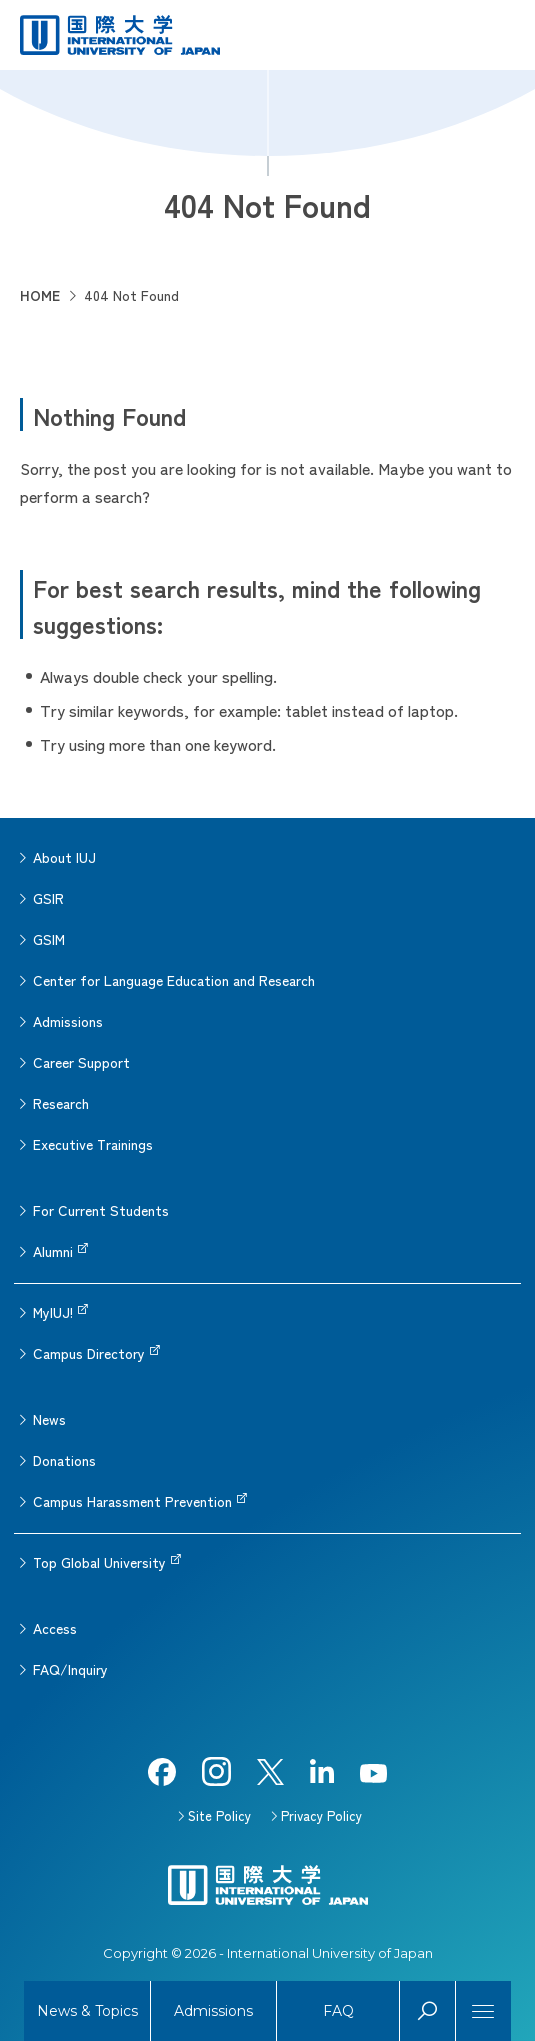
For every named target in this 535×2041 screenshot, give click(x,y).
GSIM (49, 939)
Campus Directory (89, 1353)
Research (61, 1103)
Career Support (81, 1062)
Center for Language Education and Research (174, 980)
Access (55, 1628)
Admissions (68, 1021)
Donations (64, 1460)
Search (427, 2011)
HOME (40, 295)
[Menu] (483, 2011)
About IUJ (64, 857)
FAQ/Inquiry (70, 1669)
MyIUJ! (53, 1312)
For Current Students (101, 1210)
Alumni (53, 1251)
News (49, 1419)
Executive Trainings (93, 1144)
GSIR (48, 898)
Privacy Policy (321, 1815)
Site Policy (219, 1815)
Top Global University (99, 1562)
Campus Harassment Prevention (132, 1501)
